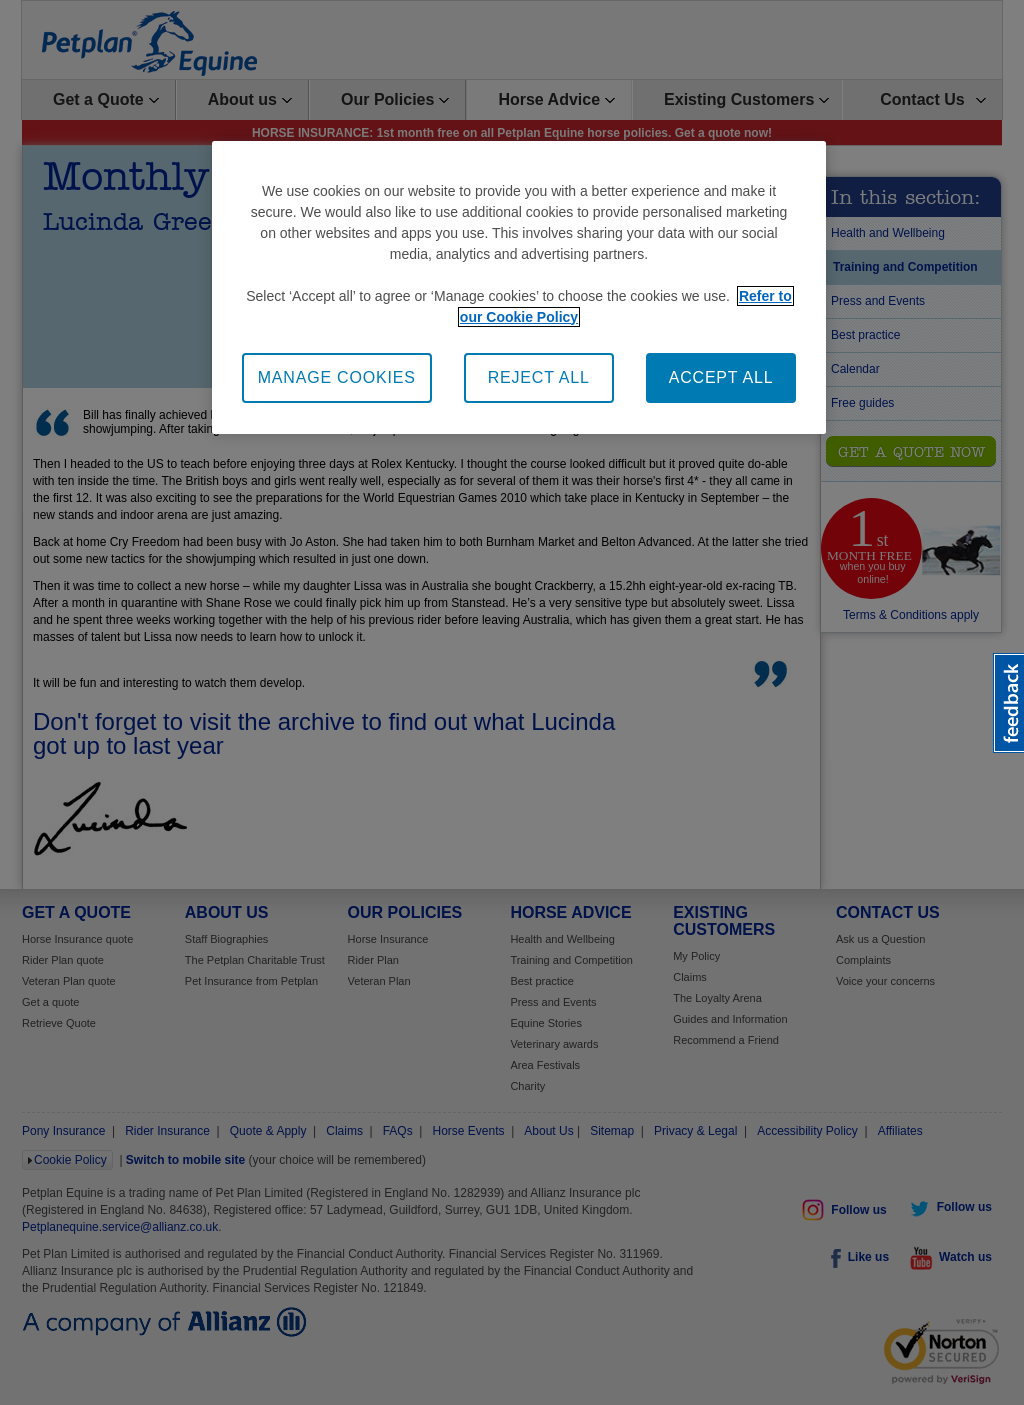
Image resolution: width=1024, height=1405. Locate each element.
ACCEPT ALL (721, 377)
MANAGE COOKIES (337, 377)
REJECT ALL (539, 377)
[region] (519, 287)
